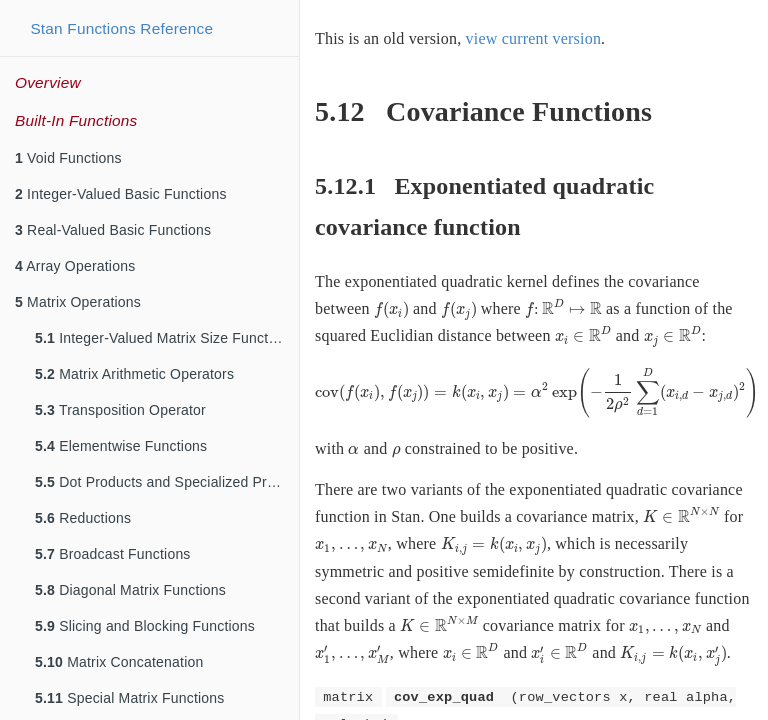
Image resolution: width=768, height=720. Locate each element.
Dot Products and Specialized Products (167, 482)
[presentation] (391, 310)
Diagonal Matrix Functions (130, 590)
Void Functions (68, 158)
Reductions (83, 518)
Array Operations (75, 266)
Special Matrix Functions (129, 698)
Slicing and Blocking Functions (145, 626)
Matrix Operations (78, 302)
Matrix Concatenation (119, 662)
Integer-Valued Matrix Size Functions (165, 338)
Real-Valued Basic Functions (113, 230)
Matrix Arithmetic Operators (134, 374)
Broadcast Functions (113, 554)
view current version (534, 38)
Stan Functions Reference (121, 28)
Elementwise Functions (121, 446)
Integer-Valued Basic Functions (121, 194)
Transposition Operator (120, 410)
